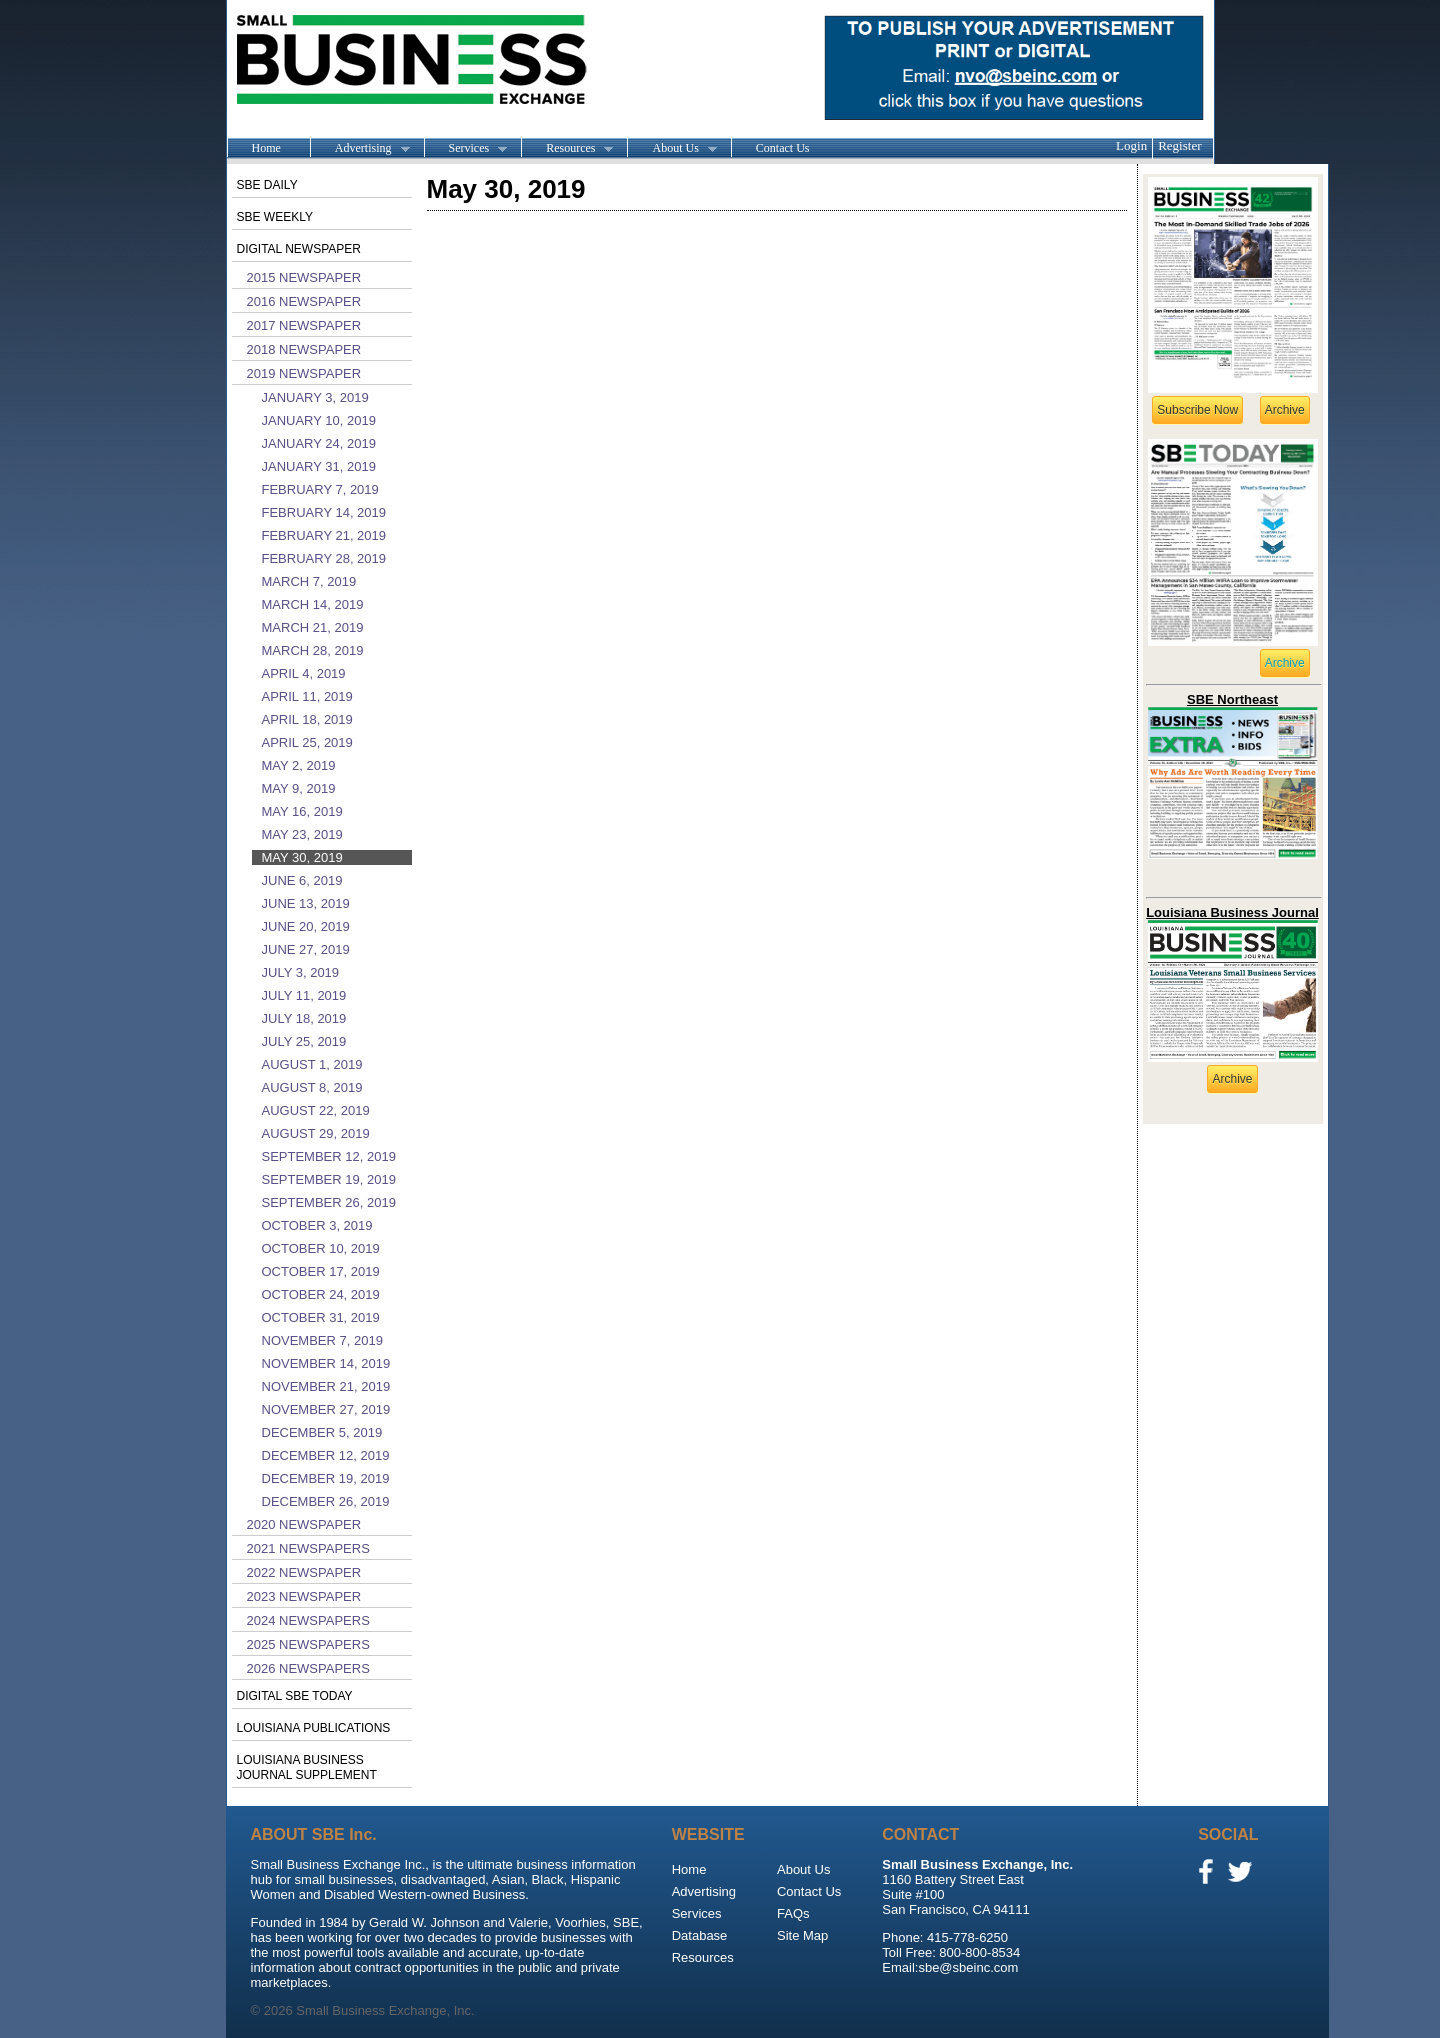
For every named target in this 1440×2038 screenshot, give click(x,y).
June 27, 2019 (306, 949)
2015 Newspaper (304, 277)
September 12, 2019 (329, 1156)
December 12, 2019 (326, 1455)
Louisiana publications (314, 1728)
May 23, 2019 (302, 834)
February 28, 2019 (324, 558)
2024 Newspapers (308, 1620)
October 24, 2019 (321, 1294)
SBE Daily (267, 185)
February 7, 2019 (320, 489)
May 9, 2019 (299, 788)
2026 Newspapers (308, 1668)
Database (700, 1935)
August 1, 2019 (312, 1064)
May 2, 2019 (299, 765)
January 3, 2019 (315, 397)
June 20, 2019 (306, 926)
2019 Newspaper (304, 373)
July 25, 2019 (304, 1041)
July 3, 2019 (301, 972)
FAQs (793, 1913)
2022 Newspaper (304, 1572)
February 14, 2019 (324, 512)
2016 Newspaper (304, 301)
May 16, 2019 (302, 811)
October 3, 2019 (317, 1225)
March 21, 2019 (313, 627)
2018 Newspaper (304, 349)
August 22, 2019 (316, 1110)
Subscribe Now (1197, 410)
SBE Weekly (275, 217)
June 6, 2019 (302, 880)
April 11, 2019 (307, 696)
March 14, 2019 (313, 604)
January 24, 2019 (319, 443)
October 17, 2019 (321, 1271)
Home (266, 148)
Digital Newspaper (299, 249)
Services (466, 149)
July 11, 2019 (304, 995)
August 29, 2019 (316, 1133)
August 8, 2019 (312, 1087)
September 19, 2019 (329, 1179)
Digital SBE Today (295, 1696)
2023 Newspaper (304, 1596)
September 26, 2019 (329, 1202)
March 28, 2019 (313, 650)
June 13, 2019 (306, 903)
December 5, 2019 (322, 1432)
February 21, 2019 (324, 535)
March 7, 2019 (309, 581)
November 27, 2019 (326, 1409)
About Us (671, 149)
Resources (567, 149)
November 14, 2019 (326, 1363)
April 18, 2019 (307, 719)
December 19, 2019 (326, 1478)
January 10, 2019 (319, 420)
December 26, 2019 (326, 1501)
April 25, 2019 (307, 742)
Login (1131, 145)
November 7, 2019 (322, 1340)
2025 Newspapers (308, 1644)
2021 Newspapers (308, 1548)
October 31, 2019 (321, 1317)
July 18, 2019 (304, 1018)
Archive (1285, 410)
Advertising (360, 149)
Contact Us (783, 148)
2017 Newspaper (304, 325)
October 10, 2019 (321, 1248)
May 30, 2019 (302, 857)
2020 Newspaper (304, 1524)
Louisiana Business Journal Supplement (307, 1767)
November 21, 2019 (326, 1386)
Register (1179, 145)
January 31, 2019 (319, 466)
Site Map (802, 1935)
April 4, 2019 (304, 673)
